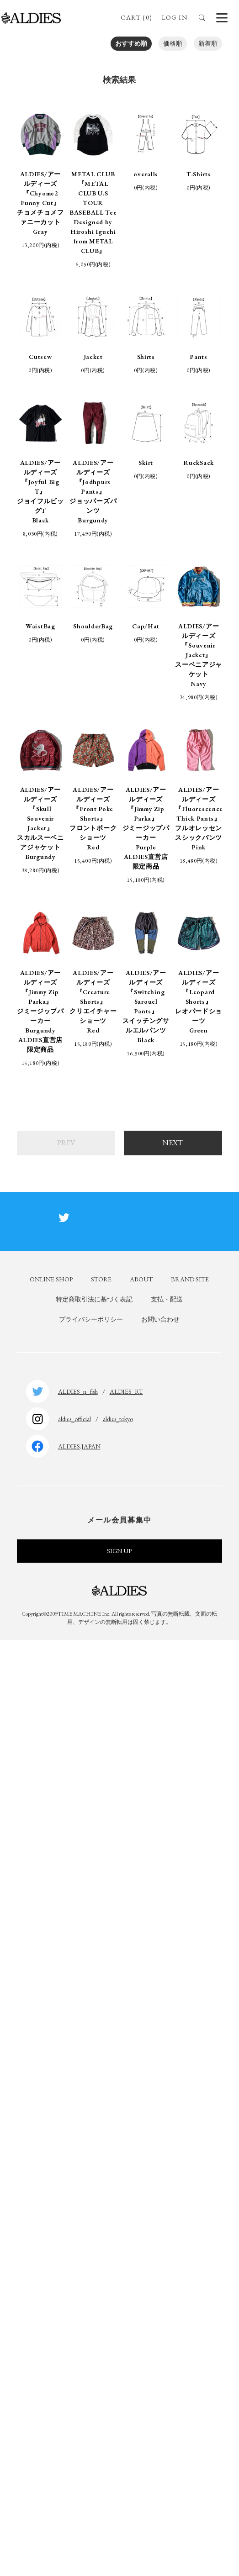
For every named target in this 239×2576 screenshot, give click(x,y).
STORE (101, 1279)
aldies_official (74, 1419)
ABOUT (141, 1279)
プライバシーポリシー (91, 1319)
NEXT (173, 1143)
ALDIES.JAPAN (79, 1446)
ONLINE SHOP (51, 1279)
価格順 (172, 43)
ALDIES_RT (126, 1391)
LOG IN (174, 17)
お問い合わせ (160, 1319)
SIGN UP (119, 1551)
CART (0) (136, 17)
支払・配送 (167, 1299)
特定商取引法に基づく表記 (94, 1299)
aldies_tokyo (118, 1419)
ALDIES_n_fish (78, 1391)
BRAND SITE (190, 1279)
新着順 (208, 43)
